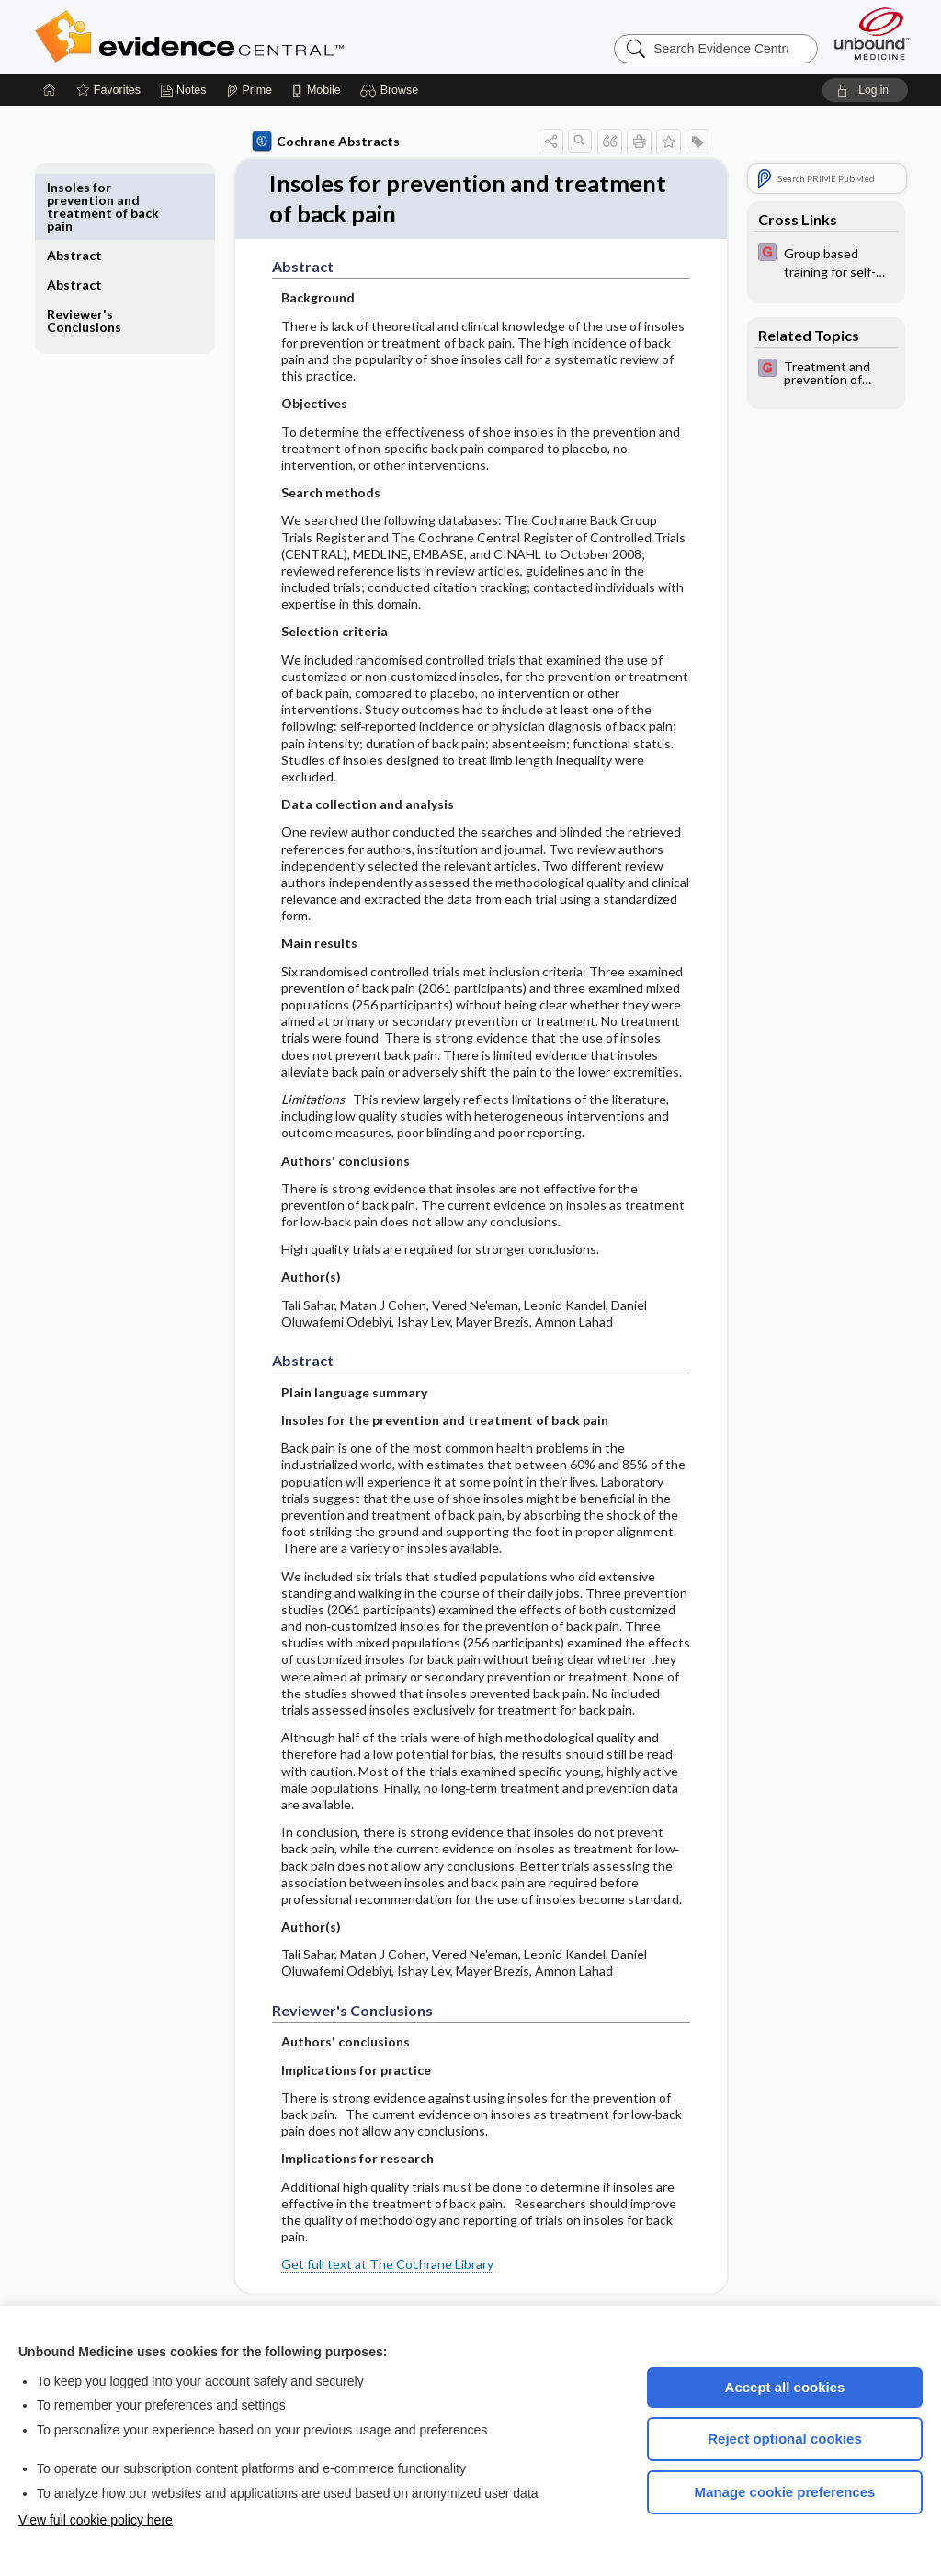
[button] (392, 90)
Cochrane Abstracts (322, 142)
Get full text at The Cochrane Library (384, 2265)
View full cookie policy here (95, 2520)
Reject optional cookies (785, 2438)
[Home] (49, 90)
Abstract (77, 187)
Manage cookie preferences (785, 2492)
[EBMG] (822, 261)
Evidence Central (263, 36)
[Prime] (249, 90)
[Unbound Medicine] (872, 34)
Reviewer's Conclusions (87, 252)
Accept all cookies (785, 2387)
